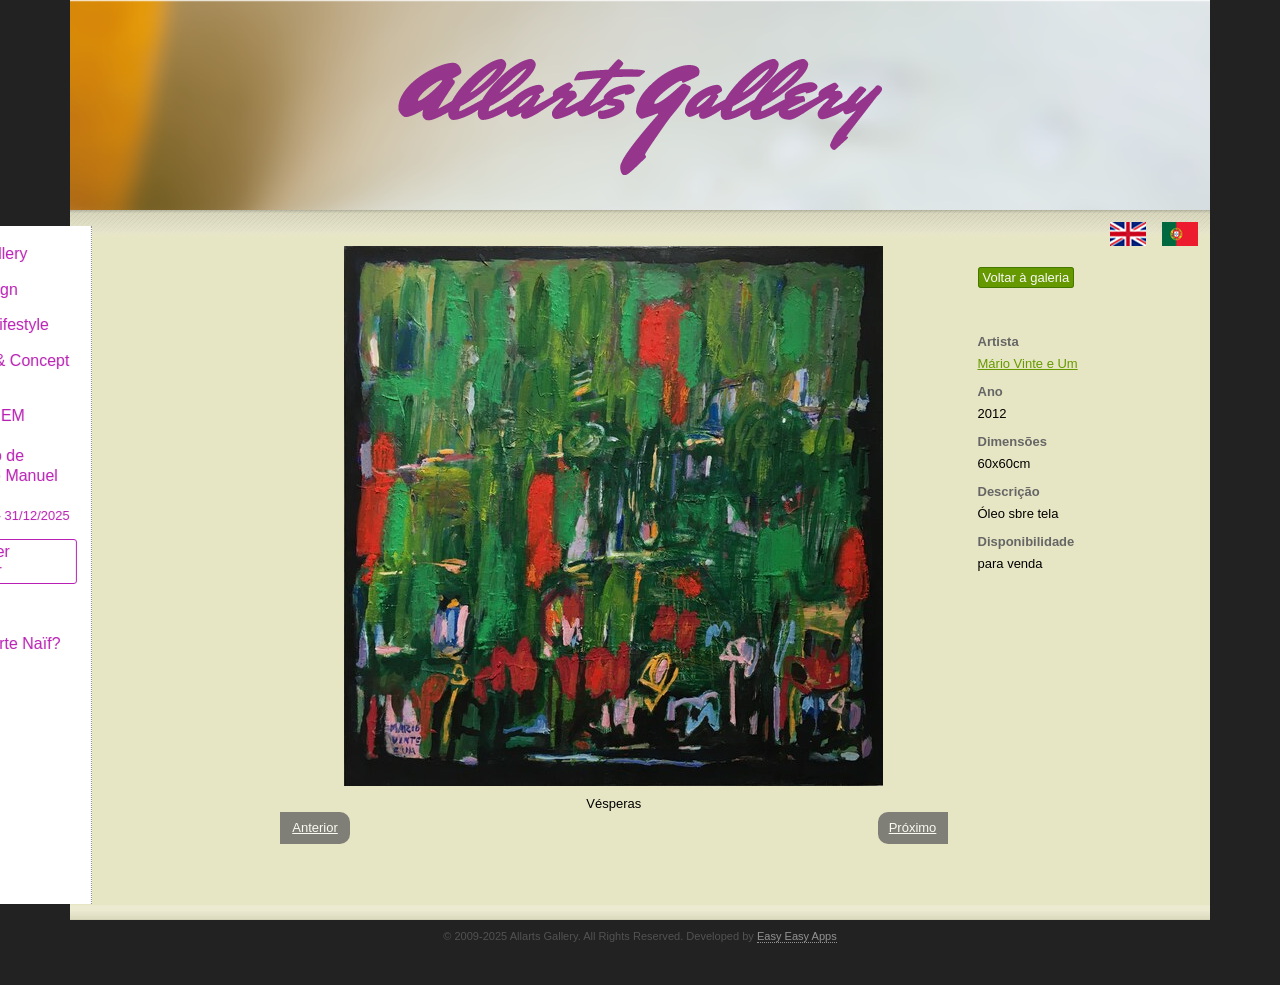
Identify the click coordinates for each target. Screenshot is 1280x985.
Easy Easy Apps (797, 936)
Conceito (124, 591)
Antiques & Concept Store (163, 354)
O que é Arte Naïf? (159, 627)
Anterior (315, 827)
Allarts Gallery (143, 237)
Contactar (127, 662)
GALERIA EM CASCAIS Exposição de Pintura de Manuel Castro (164, 448)
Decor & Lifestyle (153, 308)
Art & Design (138, 273)
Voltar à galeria (1026, 277)
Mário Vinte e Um (1028, 363)
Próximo (913, 827)
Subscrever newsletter (134, 545)
